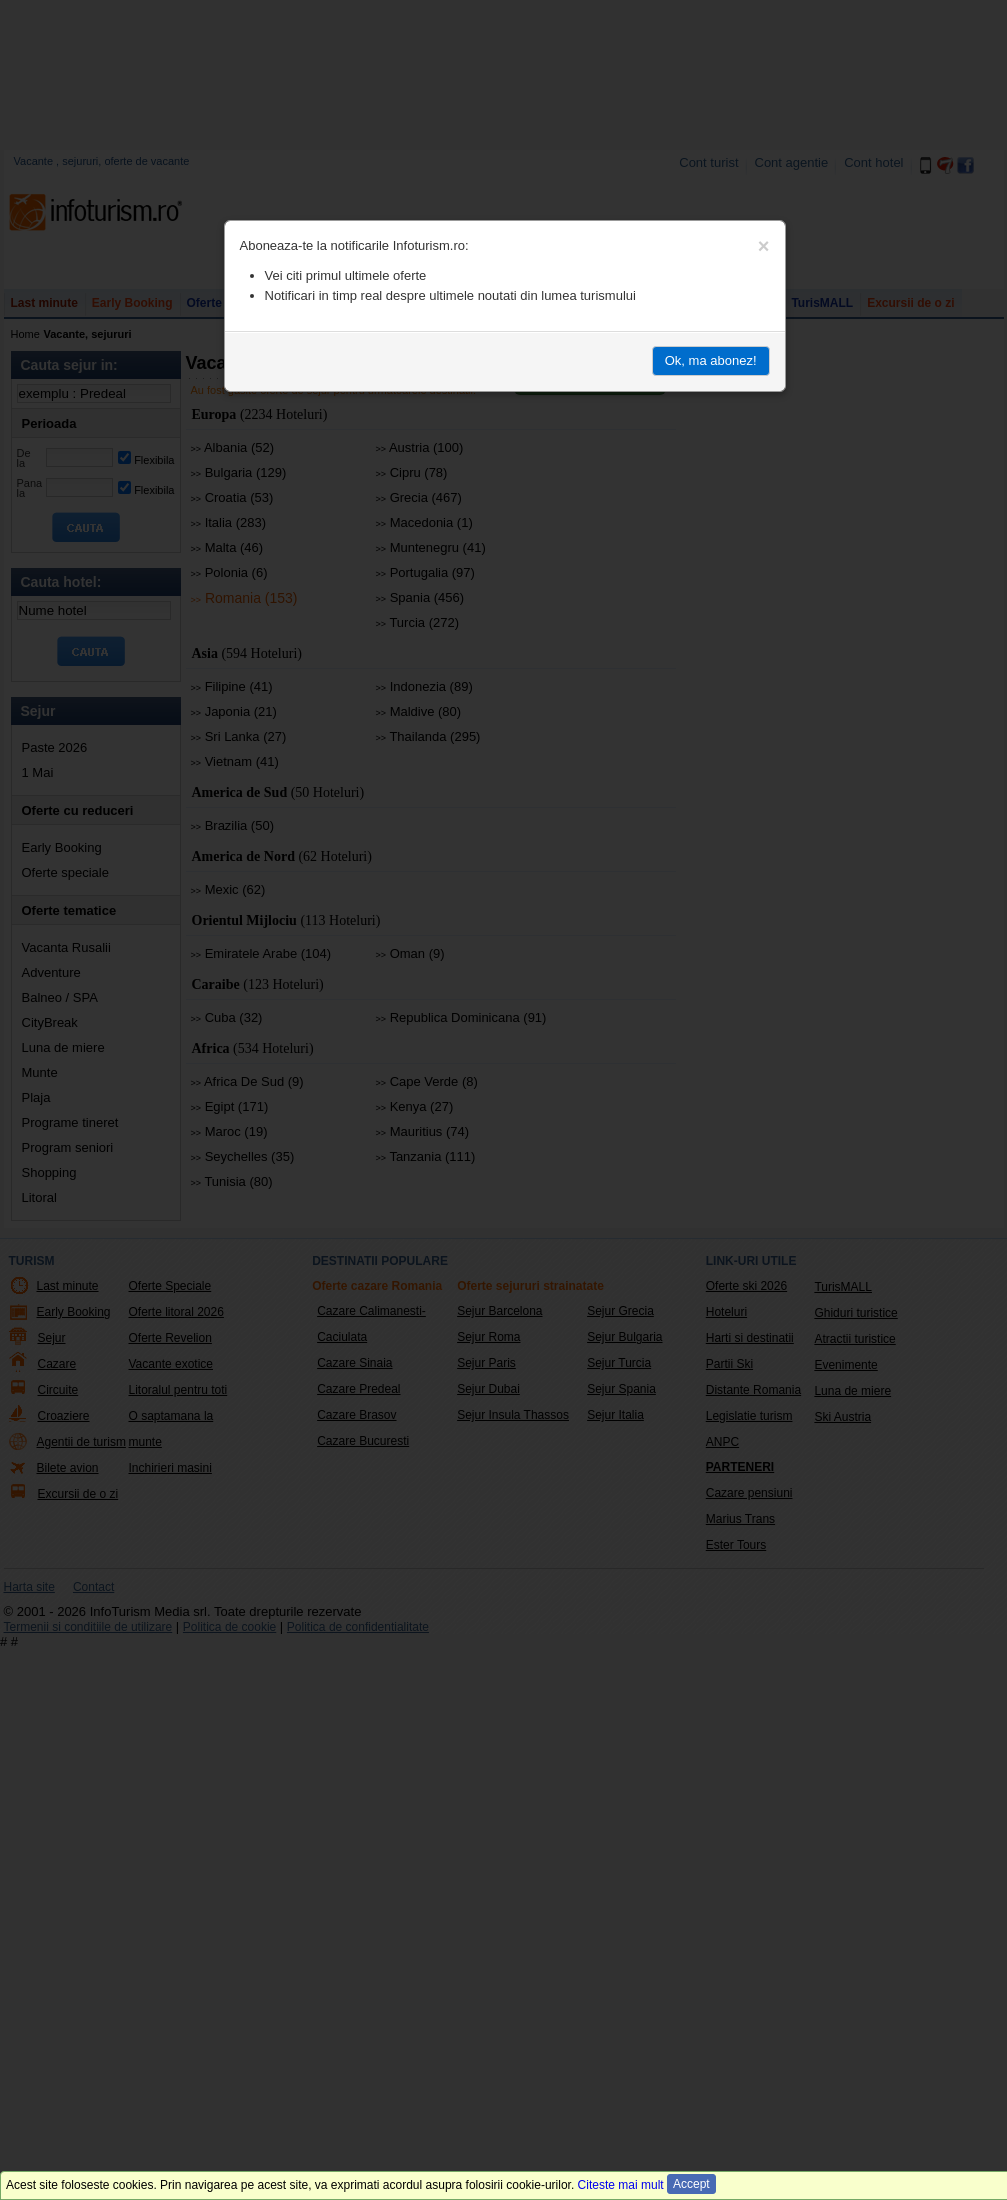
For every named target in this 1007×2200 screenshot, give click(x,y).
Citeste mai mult (621, 2185)
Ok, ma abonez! (711, 360)
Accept (691, 2184)
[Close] (764, 246)
